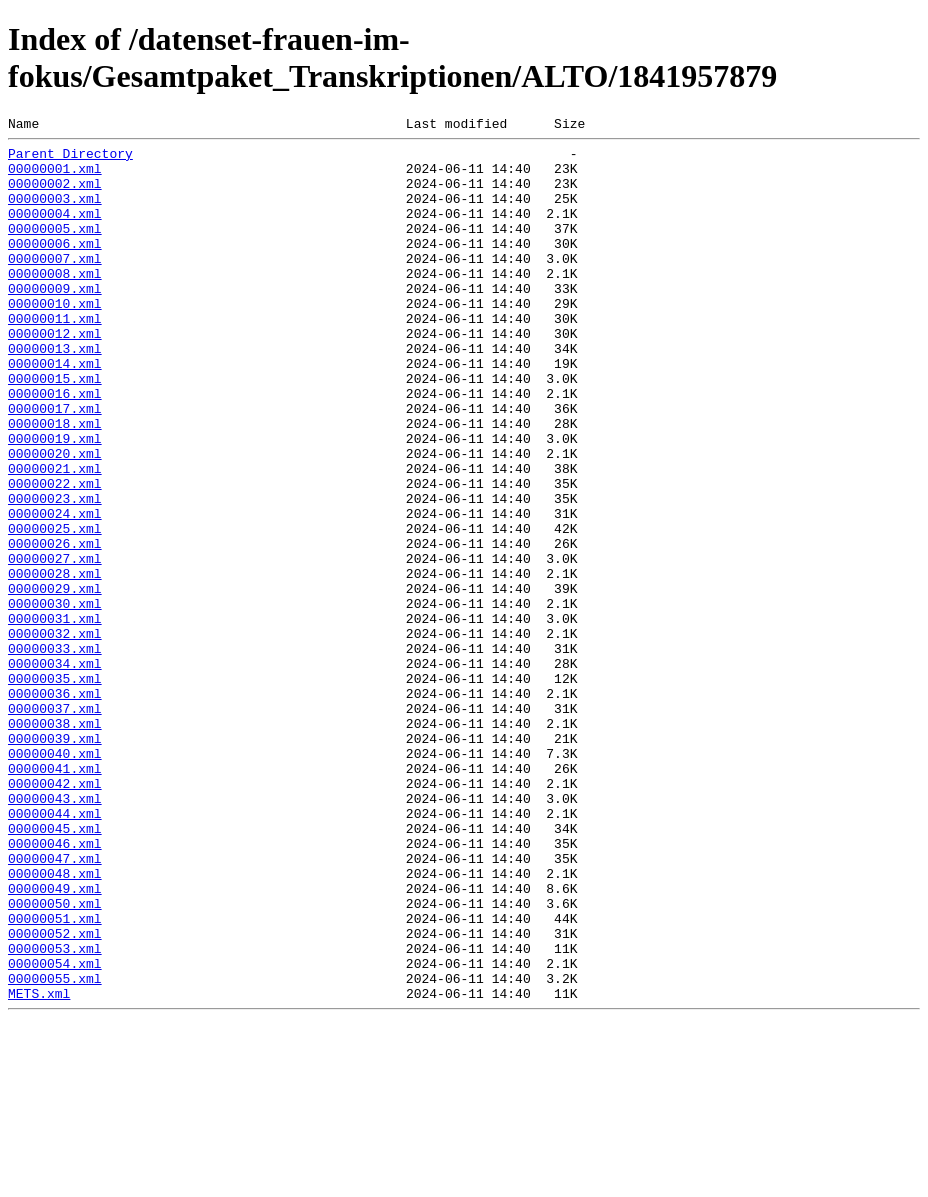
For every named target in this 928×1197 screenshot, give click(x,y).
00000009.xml (55, 321)
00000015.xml (55, 429)
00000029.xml (55, 681)
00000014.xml (55, 411)
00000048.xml (55, 1023)
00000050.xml (55, 1059)
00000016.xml (55, 447)
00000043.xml (55, 933)
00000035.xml (55, 789)
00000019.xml (55, 501)
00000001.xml (55, 177)
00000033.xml (55, 753)
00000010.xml (55, 339)
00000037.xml (55, 825)
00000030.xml (55, 699)
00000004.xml (55, 231)
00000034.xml (55, 771)
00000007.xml (55, 285)
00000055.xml (55, 1149)
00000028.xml (55, 663)
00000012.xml (55, 375)
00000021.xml (55, 537)
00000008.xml (55, 303)
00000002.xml (55, 195)
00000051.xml (55, 1077)
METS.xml (39, 1167)
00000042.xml (55, 915)
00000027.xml (55, 645)
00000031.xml (55, 717)
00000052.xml (55, 1095)
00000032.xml (55, 735)
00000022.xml (55, 555)
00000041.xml (55, 897)
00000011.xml (55, 357)
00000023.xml (55, 573)
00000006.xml (55, 267)
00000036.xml (55, 807)
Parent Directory (70, 159)
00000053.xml (55, 1113)
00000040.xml (55, 879)
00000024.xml (55, 591)
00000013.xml (55, 393)
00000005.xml (55, 249)
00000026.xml (55, 627)
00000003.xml (55, 213)
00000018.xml (55, 483)
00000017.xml (55, 465)
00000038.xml (55, 843)
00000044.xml (55, 951)
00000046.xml (55, 987)
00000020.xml (55, 519)
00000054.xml (55, 1131)
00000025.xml (55, 609)
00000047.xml (55, 1005)
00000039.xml (55, 861)
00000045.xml (55, 969)
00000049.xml (55, 1041)
